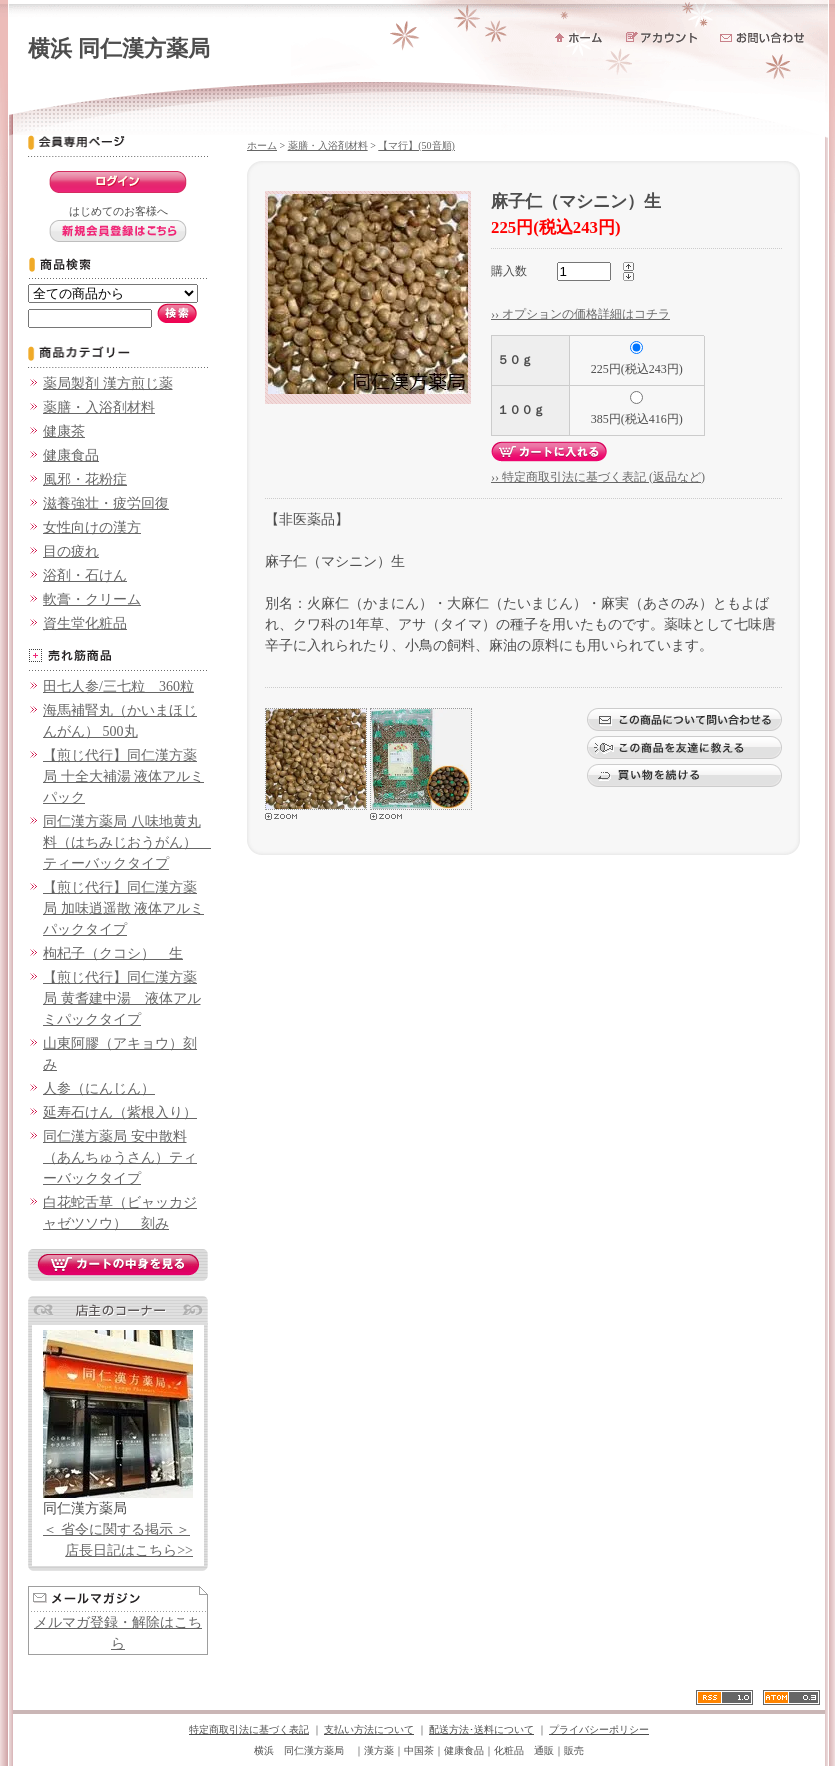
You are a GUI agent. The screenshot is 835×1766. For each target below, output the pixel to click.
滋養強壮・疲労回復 (106, 503)
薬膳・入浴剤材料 (99, 407)
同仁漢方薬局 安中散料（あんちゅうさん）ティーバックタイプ (120, 1157)
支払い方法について (369, 1729)
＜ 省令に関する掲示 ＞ (116, 1529)
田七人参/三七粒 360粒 (118, 686)
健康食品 (71, 455)
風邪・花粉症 (85, 479)
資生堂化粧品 (85, 623)
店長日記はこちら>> (129, 1550)
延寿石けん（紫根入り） (120, 1112)
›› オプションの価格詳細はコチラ (580, 314)
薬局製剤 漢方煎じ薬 (108, 383)
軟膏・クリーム (92, 599)
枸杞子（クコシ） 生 (113, 953)
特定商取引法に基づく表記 (249, 1729)
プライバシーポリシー (599, 1729)
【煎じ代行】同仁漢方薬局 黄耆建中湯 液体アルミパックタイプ (122, 998)
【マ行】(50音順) (416, 145)
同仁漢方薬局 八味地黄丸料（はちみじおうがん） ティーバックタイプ (127, 842)
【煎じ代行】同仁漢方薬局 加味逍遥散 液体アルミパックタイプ (123, 908)
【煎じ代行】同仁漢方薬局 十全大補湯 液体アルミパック (123, 776)
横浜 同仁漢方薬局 (119, 48)
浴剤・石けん (85, 575)
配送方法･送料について (481, 1729)
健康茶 (64, 431)
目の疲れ (71, 551)
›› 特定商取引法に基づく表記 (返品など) (598, 477)
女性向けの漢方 (92, 527)
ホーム (262, 145)
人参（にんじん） (99, 1088)
